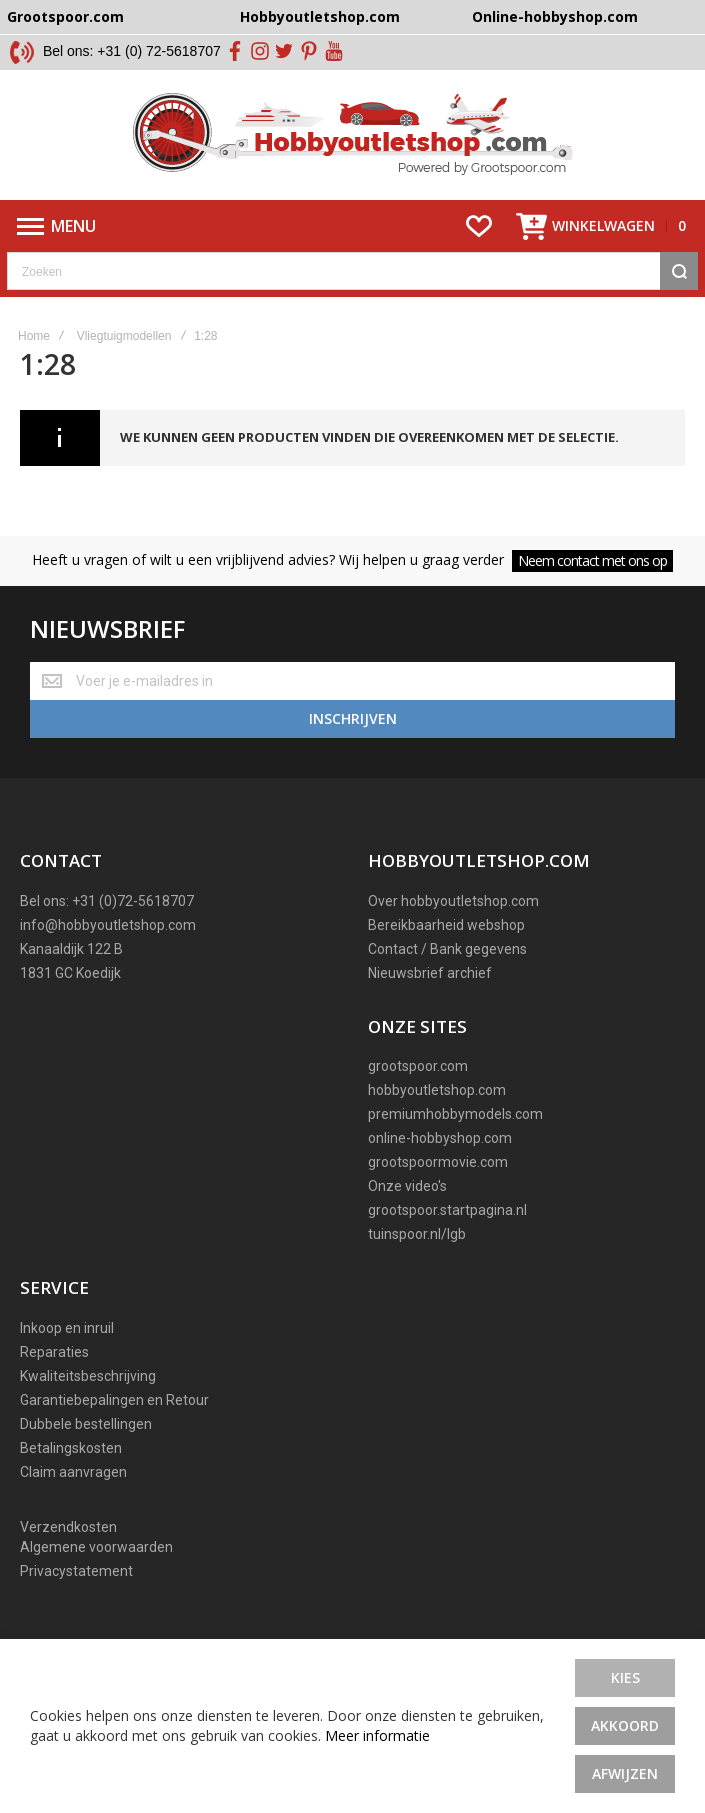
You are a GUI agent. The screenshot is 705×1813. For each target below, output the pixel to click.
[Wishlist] (479, 226)
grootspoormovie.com (438, 1162)
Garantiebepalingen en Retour (114, 1400)
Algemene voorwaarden (96, 1547)
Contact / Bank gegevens (447, 949)
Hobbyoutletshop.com (320, 16)
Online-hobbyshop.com (555, 16)
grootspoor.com (418, 1066)
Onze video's (407, 1186)
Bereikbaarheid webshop (446, 925)
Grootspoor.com (65, 16)
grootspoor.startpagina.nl (447, 1210)
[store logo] (352, 135)
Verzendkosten (68, 1527)
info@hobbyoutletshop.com (108, 925)
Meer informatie (377, 1735)
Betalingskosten (71, 1448)
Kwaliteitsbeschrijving (88, 1376)
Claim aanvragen (73, 1472)
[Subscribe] (352, 719)
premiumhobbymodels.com (455, 1114)
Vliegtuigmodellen (124, 336)
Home (34, 336)
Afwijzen (625, 1773)
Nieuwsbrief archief (430, 973)
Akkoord (625, 1725)
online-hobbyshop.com (440, 1138)
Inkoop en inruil (67, 1328)
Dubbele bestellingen (86, 1424)
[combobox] (352, 271)
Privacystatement (76, 1571)
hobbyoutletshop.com (437, 1090)
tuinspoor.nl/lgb (417, 1234)
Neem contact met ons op (592, 560)
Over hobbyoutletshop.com (453, 901)
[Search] (679, 271)
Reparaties (54, 1352)
